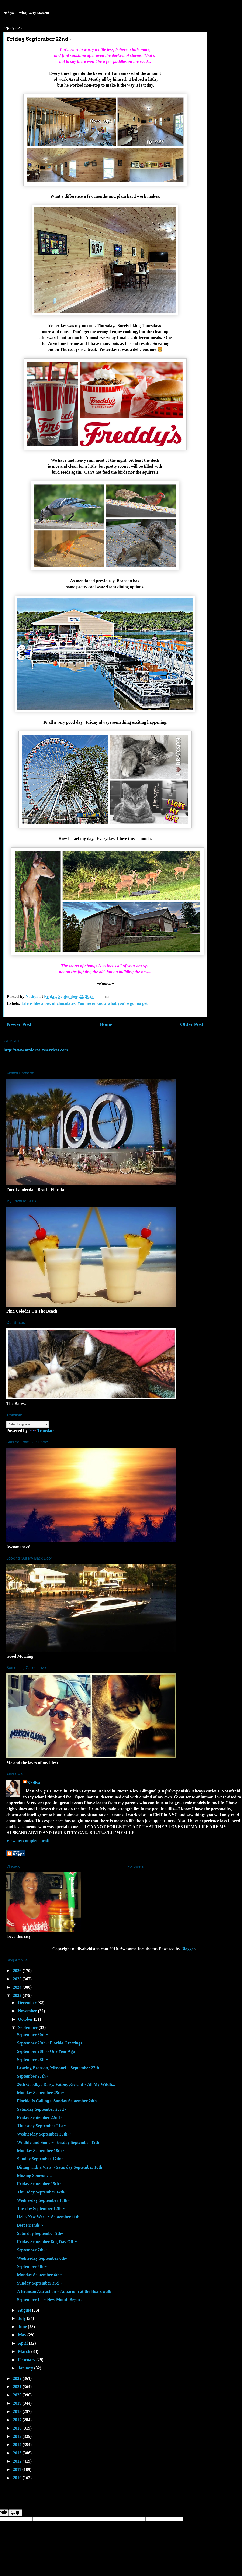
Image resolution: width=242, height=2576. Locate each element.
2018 (18, 2411)
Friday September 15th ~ (39, 2183)
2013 (18, 2453)
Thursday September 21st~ (41, 2125)
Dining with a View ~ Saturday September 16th (59, 2167)
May (22, 2335)
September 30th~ (32, 2034)
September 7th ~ (32, 2250)
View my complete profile (29, 1840)
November (28, 2011)
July (22, 2318)
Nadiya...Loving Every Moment (26, 13)
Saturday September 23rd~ (41, 2109)
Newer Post (19, 1024)
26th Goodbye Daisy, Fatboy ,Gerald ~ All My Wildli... (66, 2084)
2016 (18, 2428)
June (23, 2326)
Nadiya (33, 1783)
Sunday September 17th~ (40, 2159)
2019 (18, 2403)
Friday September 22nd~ (39, 2117)
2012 (18, 2461)
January (26, 2368)
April (23, 2343)
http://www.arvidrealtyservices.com (36, 1050)
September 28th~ (32, 2059)
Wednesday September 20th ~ (44, 2134)
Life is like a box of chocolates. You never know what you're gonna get (84, 1003)
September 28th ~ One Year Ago (46, 2051)
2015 (18, 2436)
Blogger (188, 1948)
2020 (18, 2395)
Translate (41, 1430)
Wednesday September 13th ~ (44, 2200)
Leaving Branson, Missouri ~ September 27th (58, 2067)
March (24, 2351)
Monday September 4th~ (39, 2274)
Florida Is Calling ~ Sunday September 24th (57, 2101)
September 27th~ (32, 2076)
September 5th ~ (32, 2266)
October (26, 2019)
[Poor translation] (15, 2512)
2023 (18, 1995)
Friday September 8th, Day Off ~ (47, 2241)
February (27, 2359)
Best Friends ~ (30, 2225)
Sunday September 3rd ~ (39, 2283)
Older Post (191, 1024)
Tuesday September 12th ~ (41, 2208)
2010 (18, 2477)
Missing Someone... (34, 2175)
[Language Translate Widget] (27, 1424)
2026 (18, 1970)
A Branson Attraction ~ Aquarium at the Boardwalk (64, 2291)
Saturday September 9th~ (40, 2233)
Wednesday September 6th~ (42, 2258)
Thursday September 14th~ (41, 2192)
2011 (17, 2469)
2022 (18, 2378)
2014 (18, 2444)
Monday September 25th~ (40, 2092)
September (28, 2027)
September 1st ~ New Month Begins (49, 2299)
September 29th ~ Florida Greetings (49, 2043)
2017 (18, 2419)
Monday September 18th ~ (41, 2150)
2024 (18, 1987)
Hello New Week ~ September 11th (48, 2216)
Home (105, 1024)
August (25, 2310)
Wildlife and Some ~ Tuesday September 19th (58, 2142)
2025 (18, 1979)
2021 (18, 2386)
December (27, 2002)
